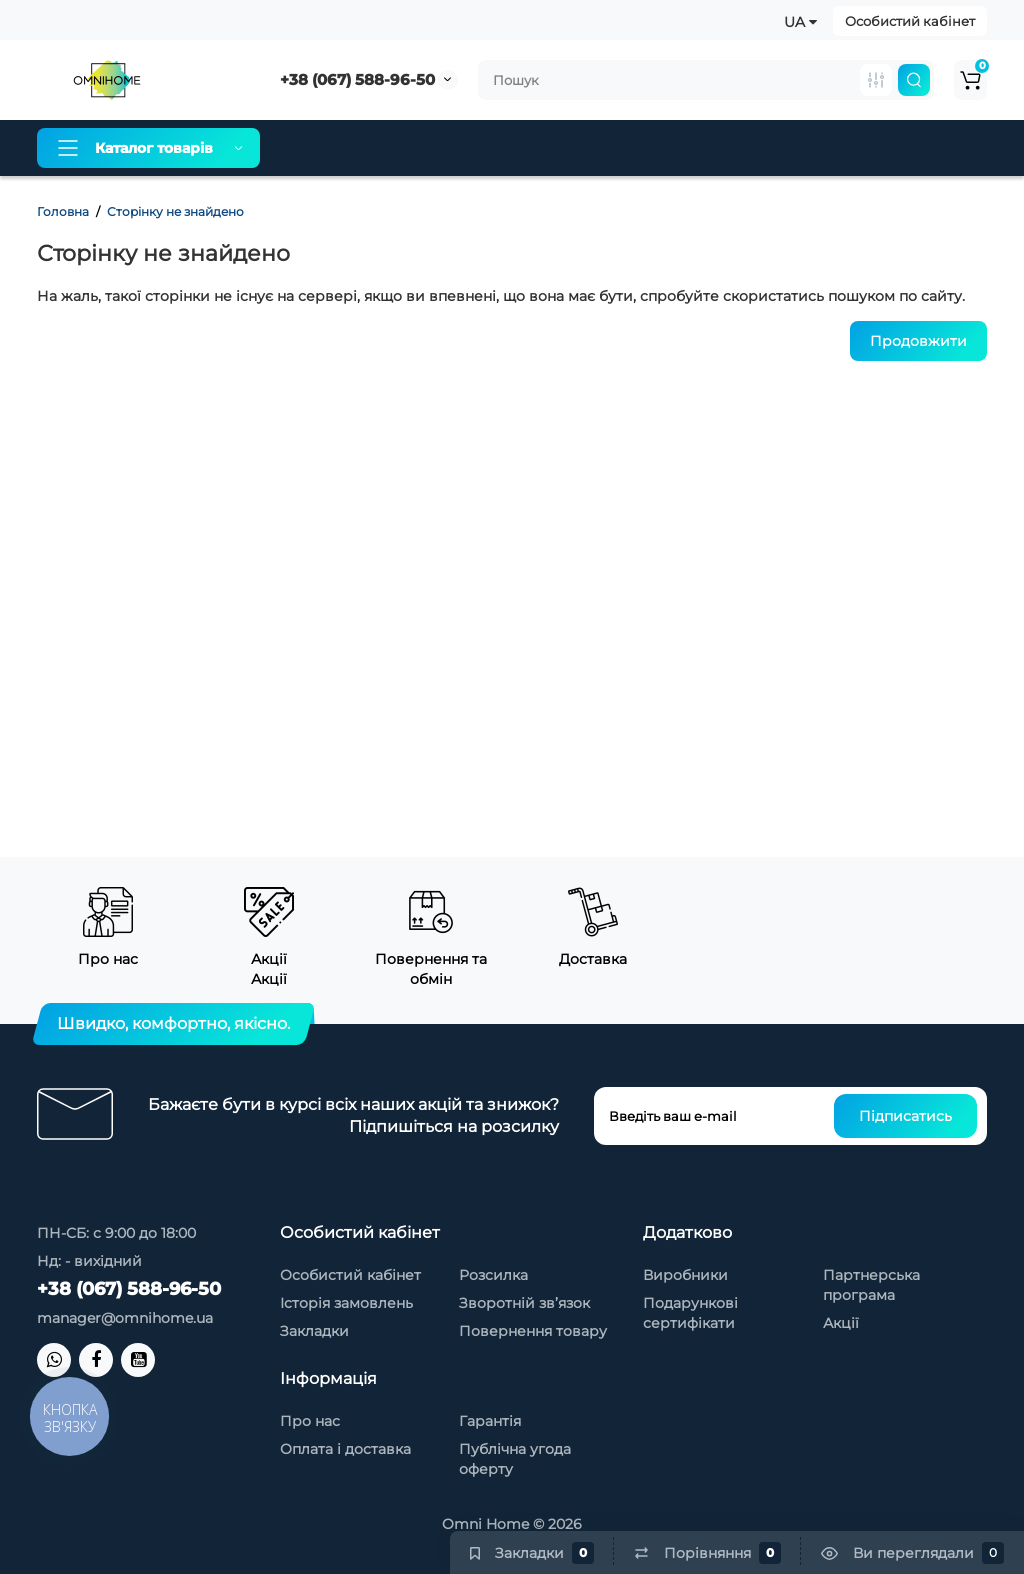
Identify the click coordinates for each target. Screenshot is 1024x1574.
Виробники (685, 1275)
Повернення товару (533, 1331)
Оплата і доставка (450, 148)
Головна (63, 211)
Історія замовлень (346, 1303)
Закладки (314, 1331)
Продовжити (918, 341)
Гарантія (577, 148)
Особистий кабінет (910, 21)
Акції (841, 1323)
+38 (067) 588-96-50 (357, 79)
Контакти (841, 148)
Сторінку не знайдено (175, 211)
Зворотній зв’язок (524, 1303)
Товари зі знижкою (707, 148)
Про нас (325, 148)
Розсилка (493, 1275)
